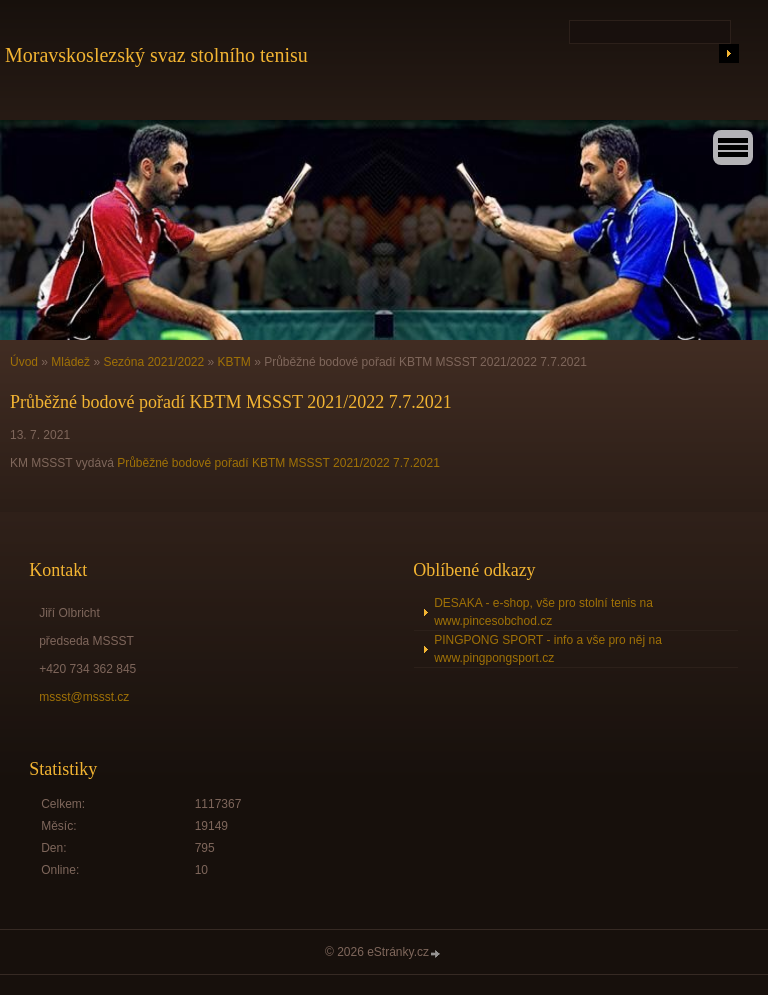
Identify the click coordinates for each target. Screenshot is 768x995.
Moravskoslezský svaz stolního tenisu (156, 55)
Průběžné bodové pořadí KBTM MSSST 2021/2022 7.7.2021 (278, 463)
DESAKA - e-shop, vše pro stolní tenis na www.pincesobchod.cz (543, 612)
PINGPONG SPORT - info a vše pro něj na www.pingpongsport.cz (548, 649)
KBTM (234, 362)
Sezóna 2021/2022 (153, 362)
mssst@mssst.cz (84, 697)
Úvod (24, 362)
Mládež (70, 362)
